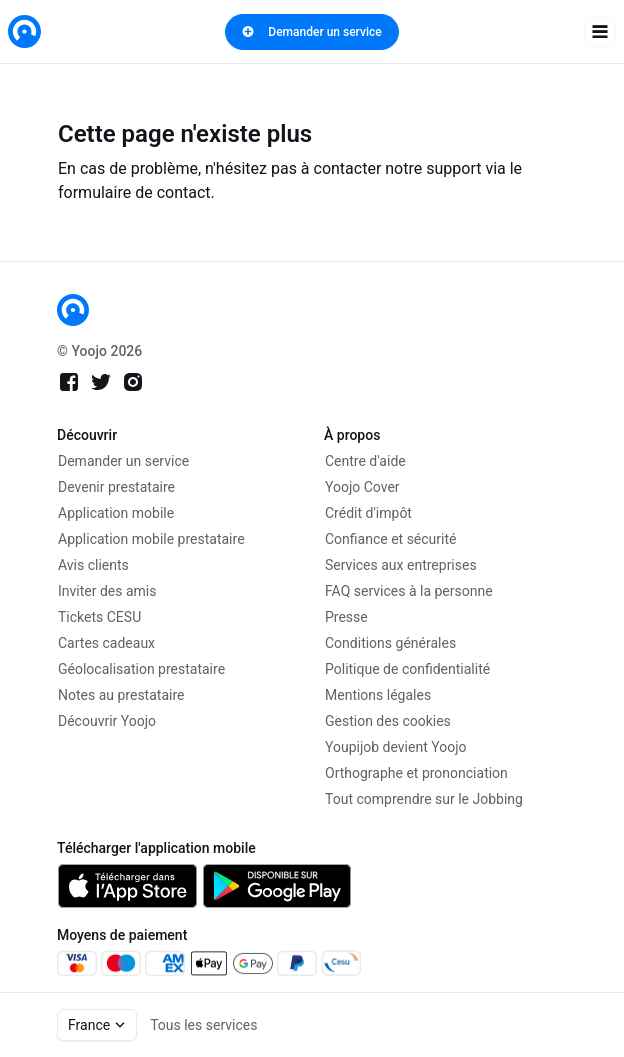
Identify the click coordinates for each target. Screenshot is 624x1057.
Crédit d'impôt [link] (368, 513)
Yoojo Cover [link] (362, 487)
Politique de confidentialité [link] (407, 669)
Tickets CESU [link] (99, 617)
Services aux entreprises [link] (401, 565)
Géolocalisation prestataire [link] (141, 669)
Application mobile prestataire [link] (151, 539)
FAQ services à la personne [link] (409, 591)
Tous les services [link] (203, 1025)
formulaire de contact (134, 192)
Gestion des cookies (388, 721)
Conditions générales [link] (390, 643)
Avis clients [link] (93, 565)
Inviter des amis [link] (107, 591)
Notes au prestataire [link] (121, 695)
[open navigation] (600, 32)
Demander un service (311, 32)
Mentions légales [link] (378, 695)
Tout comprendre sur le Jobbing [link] (424, 799)
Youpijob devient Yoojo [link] (396, 747)
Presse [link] (346, 617)
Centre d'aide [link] (365, 461)
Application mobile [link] (116, 513)
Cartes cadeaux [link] (106, 643)
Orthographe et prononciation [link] (416, 773)
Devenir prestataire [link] (116, 487)
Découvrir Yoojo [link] (107, 721)
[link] (24, 31)
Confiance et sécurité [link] (390, 539)
